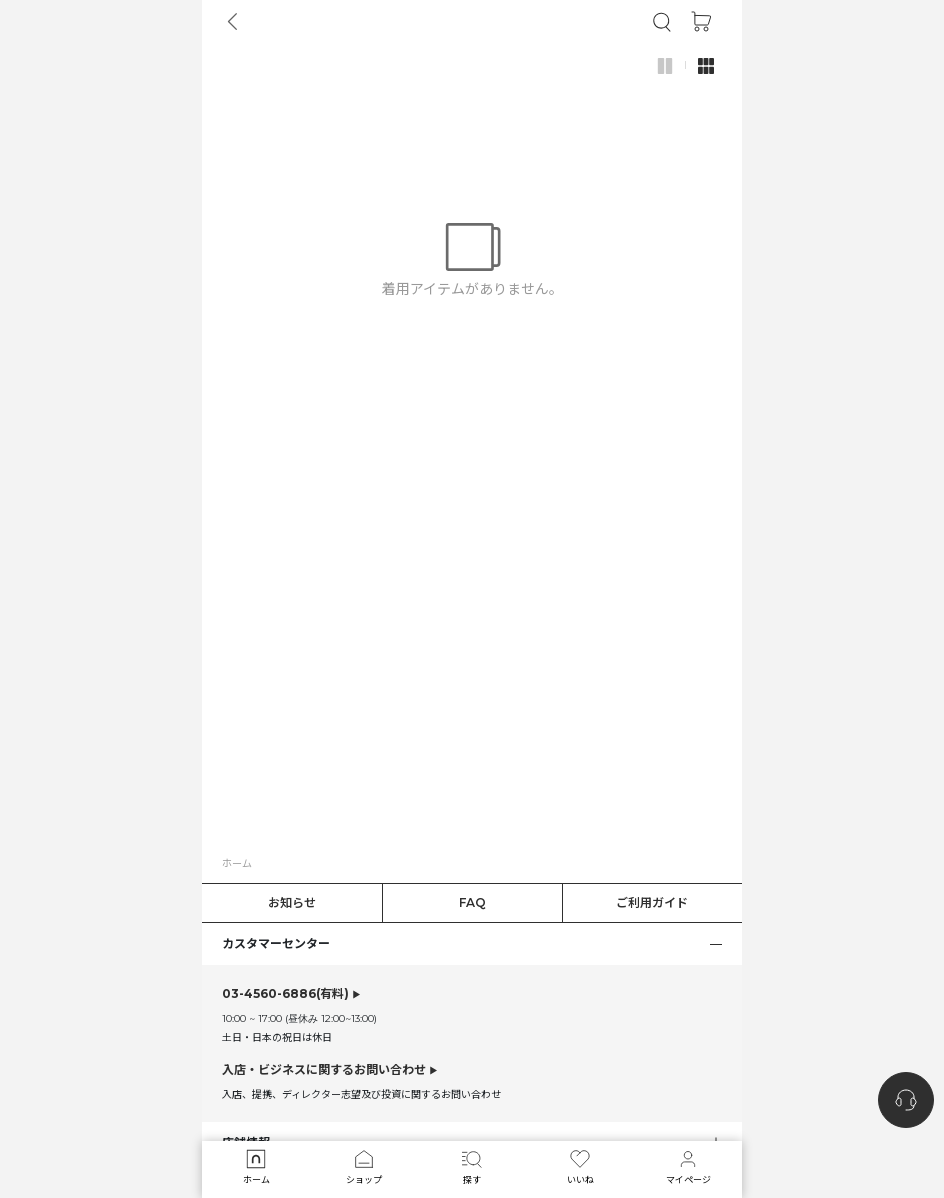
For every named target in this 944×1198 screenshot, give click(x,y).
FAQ (472, 902)
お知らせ (292, 902)
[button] (662, 22)
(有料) (285, 994)
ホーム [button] (237, 863)
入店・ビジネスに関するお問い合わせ (324, 1069)
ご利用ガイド (652, 902)
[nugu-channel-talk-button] (906, 1100)
